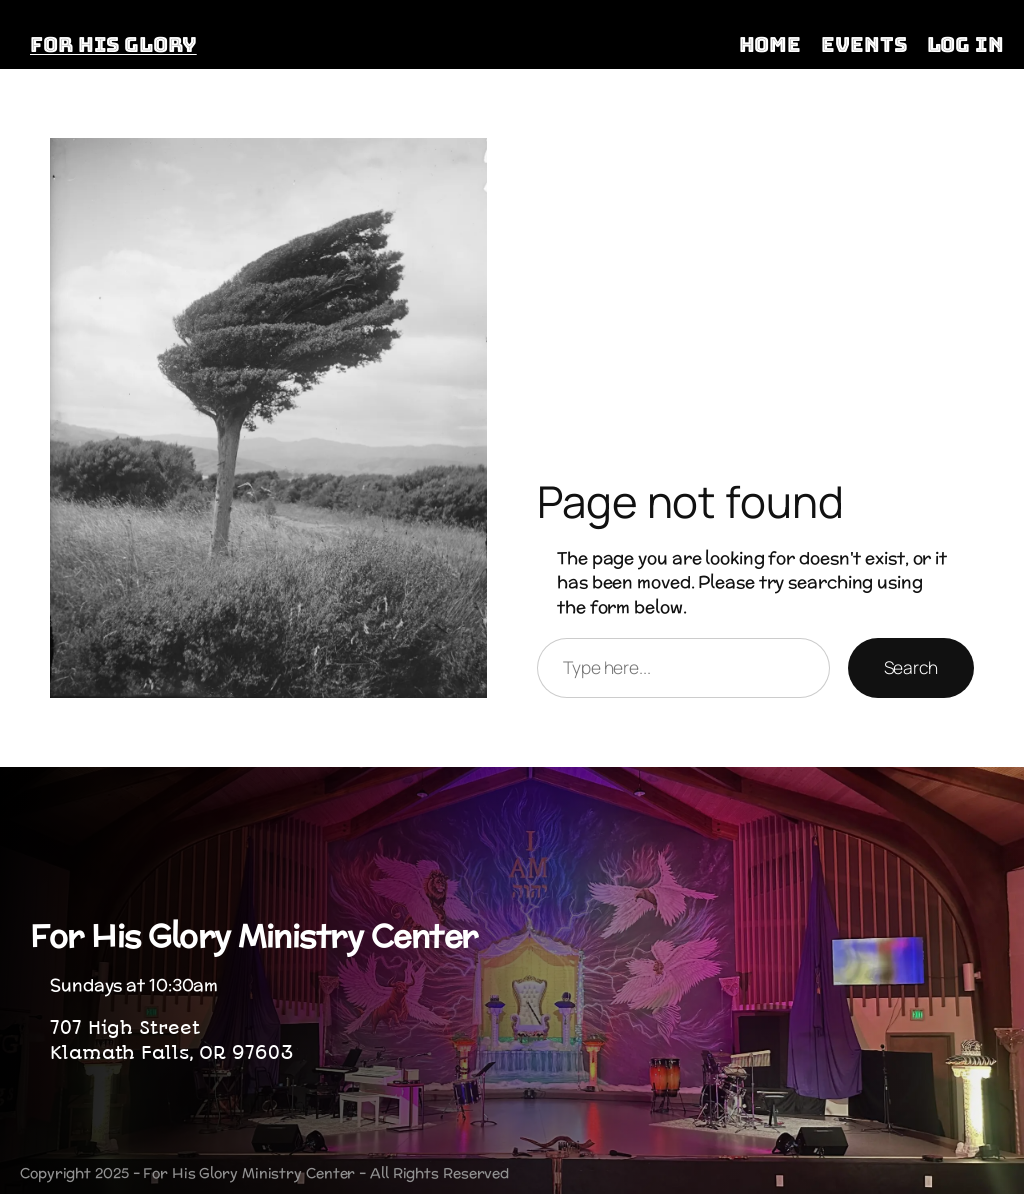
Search (911, 667)
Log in (965, 44)
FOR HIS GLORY (113, 44)
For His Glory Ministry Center (254, 935)
